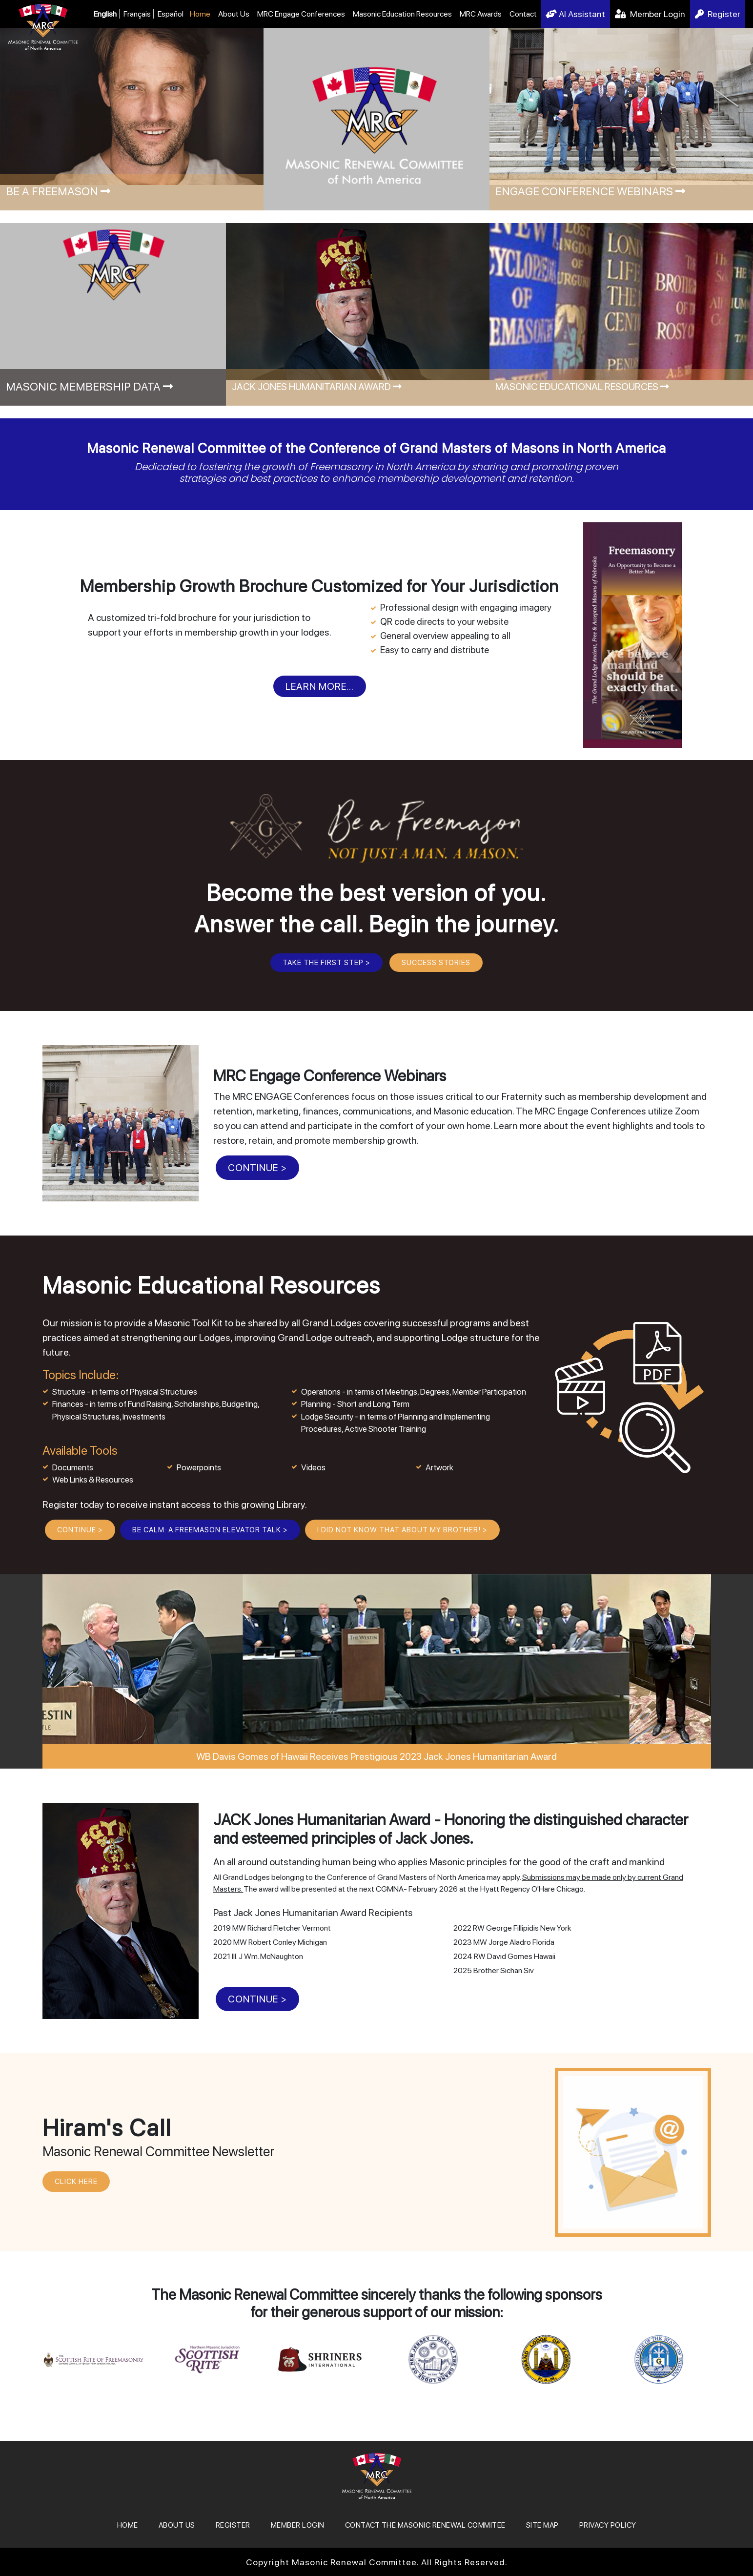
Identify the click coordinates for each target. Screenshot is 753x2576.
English (105, 14)
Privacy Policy (607, 2525)
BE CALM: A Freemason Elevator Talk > (210, 1529)
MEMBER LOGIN (298, 2525)
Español (170, 14)
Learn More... (319, 686)
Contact (523, 14)
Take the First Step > (326, 962)
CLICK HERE (76, 2181)
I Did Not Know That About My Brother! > (402, 1529)
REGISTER (233, 2525)
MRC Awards (481, 14)
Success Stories (436, 962)
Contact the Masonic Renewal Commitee (425, 2525)
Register (717, 14)
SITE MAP (542, 2525)
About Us (233, 14)
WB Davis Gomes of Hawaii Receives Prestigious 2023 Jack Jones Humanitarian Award (376, 1756)
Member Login (650, 14)
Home (200, 14)
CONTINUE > (257, 1168)
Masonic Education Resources (402, 14)
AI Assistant (575, 14)
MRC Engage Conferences (301, 14)
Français (137, 14)
